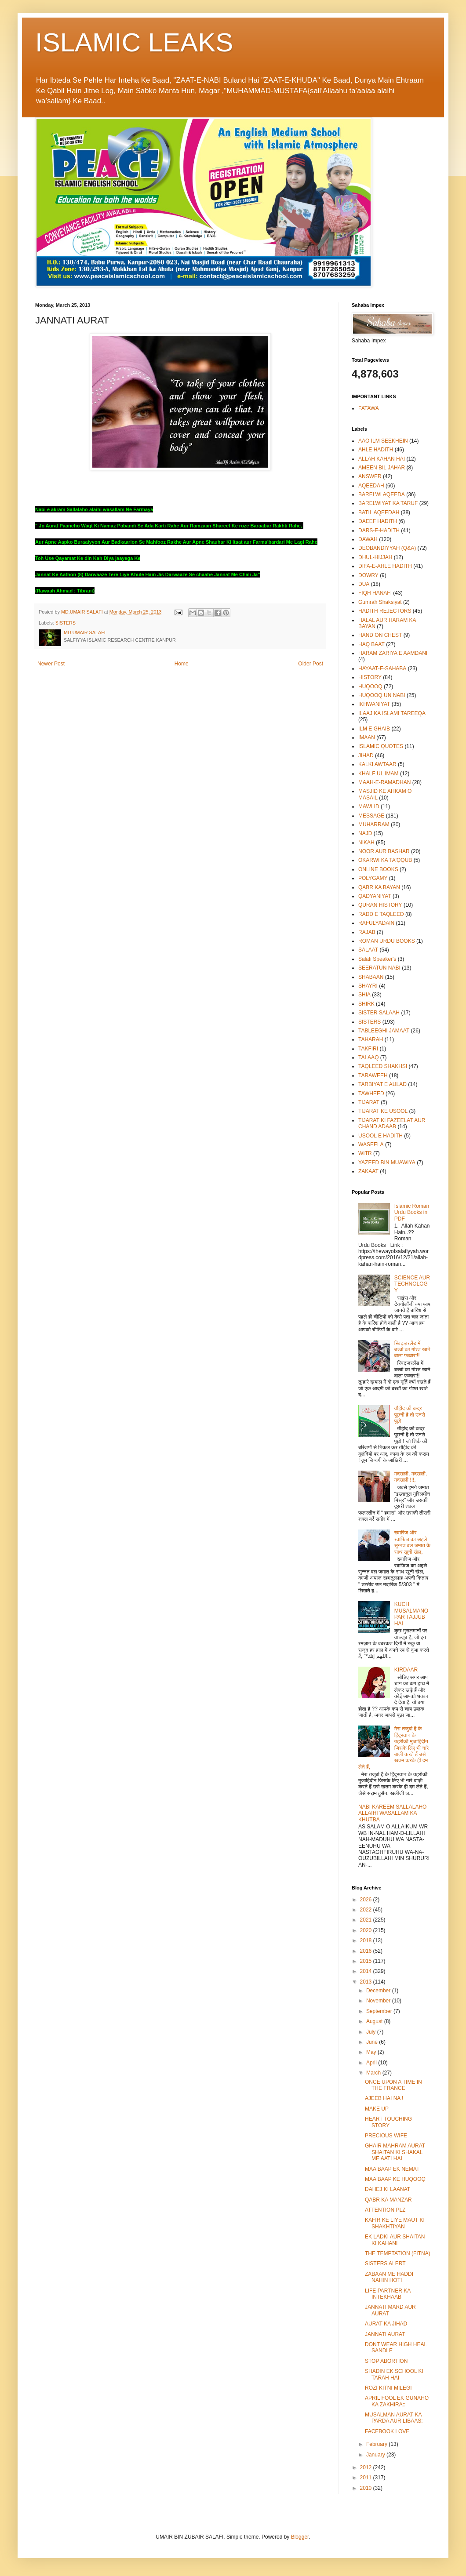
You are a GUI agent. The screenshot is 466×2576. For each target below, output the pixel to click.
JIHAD (366, 755)
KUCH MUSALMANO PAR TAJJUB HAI (411, 1613)
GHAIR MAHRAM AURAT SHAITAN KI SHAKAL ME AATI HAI (395, 2152)
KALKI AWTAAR (377, 764)
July (371, 2032)
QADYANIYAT (374, 896)
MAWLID (368, 806)
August (375, 2021)
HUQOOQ (370, 686)
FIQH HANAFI (375, 593)
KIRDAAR (406, 1670)
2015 (366, 1961)
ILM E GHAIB (374, 729)
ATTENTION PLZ (385, 2210)
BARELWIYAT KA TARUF (388, 503)
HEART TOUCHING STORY (388, 2122)
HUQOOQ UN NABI (381, 695)
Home (182, 664)
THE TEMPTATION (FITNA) (397, 2253)
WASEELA (371, 1144)
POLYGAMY (372, 878)
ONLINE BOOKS (378, 869)
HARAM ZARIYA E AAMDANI (392, 653)
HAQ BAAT (371, 644)
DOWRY (368, 575)
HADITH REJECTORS (384, 611)
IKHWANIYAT (374, 704)
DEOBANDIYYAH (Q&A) (387, 548)
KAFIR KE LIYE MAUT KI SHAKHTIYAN (395, 2223)
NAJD (365, 833)
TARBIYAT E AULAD (382, 1084)
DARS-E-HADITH (379, 530)
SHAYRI (368, 986)
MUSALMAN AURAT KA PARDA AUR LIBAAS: (394, 2418)
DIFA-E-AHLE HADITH (385, 566)
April (372, 2063)
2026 (366, 1900)
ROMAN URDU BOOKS (386, 941)
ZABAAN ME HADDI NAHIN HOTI (389, 2277)
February (377, 2444)
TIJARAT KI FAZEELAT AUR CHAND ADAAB (391, 1123)
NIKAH (366, 842)
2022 (366, 1910)
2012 (366, 2467)
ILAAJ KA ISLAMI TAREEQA (392, 713)
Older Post (310, 664)
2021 (366, 1920)
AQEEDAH (371, 486)
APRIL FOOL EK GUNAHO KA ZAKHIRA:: (397, 2401)
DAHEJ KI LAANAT (387, 2189)
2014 (366, 1971)
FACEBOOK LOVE (387, 2431)
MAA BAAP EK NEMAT (392, 2169)
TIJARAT (368, 1102)
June (372, 2042)
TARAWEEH (373, 1075)
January (376, 2455)
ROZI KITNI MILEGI (388, 2388)
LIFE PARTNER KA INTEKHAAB (388, 2294)
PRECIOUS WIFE (386, 2136)
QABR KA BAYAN (379, 887)
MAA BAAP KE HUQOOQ (395, 2179)
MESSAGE (371, 816)
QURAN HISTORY (380, 905)
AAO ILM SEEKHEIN (383, 441)
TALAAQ (368, 1057)
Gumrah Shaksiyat (380, 602)
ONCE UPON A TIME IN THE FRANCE (393, 2085)
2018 (366, 1940)
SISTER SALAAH (379, 1013)
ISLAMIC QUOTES (380, 746)
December (379, 1990)
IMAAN (366, 737)
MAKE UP (377, 2109)
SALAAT (368, 950)
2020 (366, 1930)
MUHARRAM (374, 824)
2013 (366, 1982)
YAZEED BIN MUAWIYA (386, 1162)
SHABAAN (370, 977)
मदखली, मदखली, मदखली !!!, (410, 1477)
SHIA (364, 995)
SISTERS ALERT (385, 2263)
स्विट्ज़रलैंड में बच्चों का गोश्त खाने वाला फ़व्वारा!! (412, 1349)
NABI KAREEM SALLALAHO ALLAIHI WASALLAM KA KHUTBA (392, 1813)
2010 (366, 2488)
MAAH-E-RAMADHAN (384, 782)
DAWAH (368, 539)
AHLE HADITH (375, 450)
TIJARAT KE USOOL (383, 1111)
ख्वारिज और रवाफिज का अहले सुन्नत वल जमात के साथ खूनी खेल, (412, 1542)
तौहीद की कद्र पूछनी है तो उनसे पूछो (409, 1414)
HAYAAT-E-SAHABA (382, 668)
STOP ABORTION (386, 2361)
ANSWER (370, 476)
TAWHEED (371, 1093)
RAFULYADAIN (376, 923)
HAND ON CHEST (380, 635)
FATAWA (368, 408)
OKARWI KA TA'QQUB (385, 860)
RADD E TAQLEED (381, 914)
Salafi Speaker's (377, 959)
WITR (365, 1153)
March (374, 2073)
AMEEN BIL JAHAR (381, 468)
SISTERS (65, 622)
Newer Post (51, 664)
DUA (363, 584)
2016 (366, 1951)
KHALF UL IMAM (378, 773)
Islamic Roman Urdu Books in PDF (411, 1212)
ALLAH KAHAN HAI (381, 459)
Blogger (300, 2537)
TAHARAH (370, 1039)
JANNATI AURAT (385, 2334)
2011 (366, 2477)
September (379, 2011)
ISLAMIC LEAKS (134, 42)
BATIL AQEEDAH (378, 512)
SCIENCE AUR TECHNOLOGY (412, 1284)
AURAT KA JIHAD (386, 2324)
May (372, 2052)
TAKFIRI (368, 1049)
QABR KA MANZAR (388, 2200)
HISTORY (370, 677)
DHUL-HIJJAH (375, 557)
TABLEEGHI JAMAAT (383, 1031)
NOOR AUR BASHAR (384, 851)
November (379, 2001)
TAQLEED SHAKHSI (382, 1066)
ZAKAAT (368, 1171)
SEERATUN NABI (379, 968)
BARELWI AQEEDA (381, 494)
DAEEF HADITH (377, 521)
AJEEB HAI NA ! (384, 2098)
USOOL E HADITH (380, 1136)
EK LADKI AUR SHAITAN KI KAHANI (395, 2240)
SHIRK (366, 1004)
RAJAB (366, 932)
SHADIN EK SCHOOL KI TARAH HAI (394, 2374)
